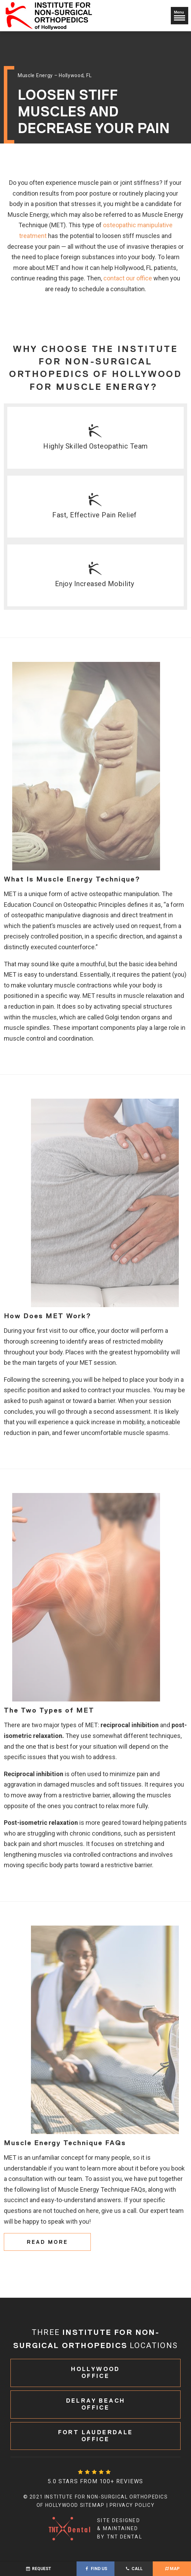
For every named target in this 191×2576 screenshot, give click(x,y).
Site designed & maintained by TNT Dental (95, 2529)
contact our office (127, 278)
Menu (179, 15)
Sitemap (92, 2505)
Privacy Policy (132, 2505)
